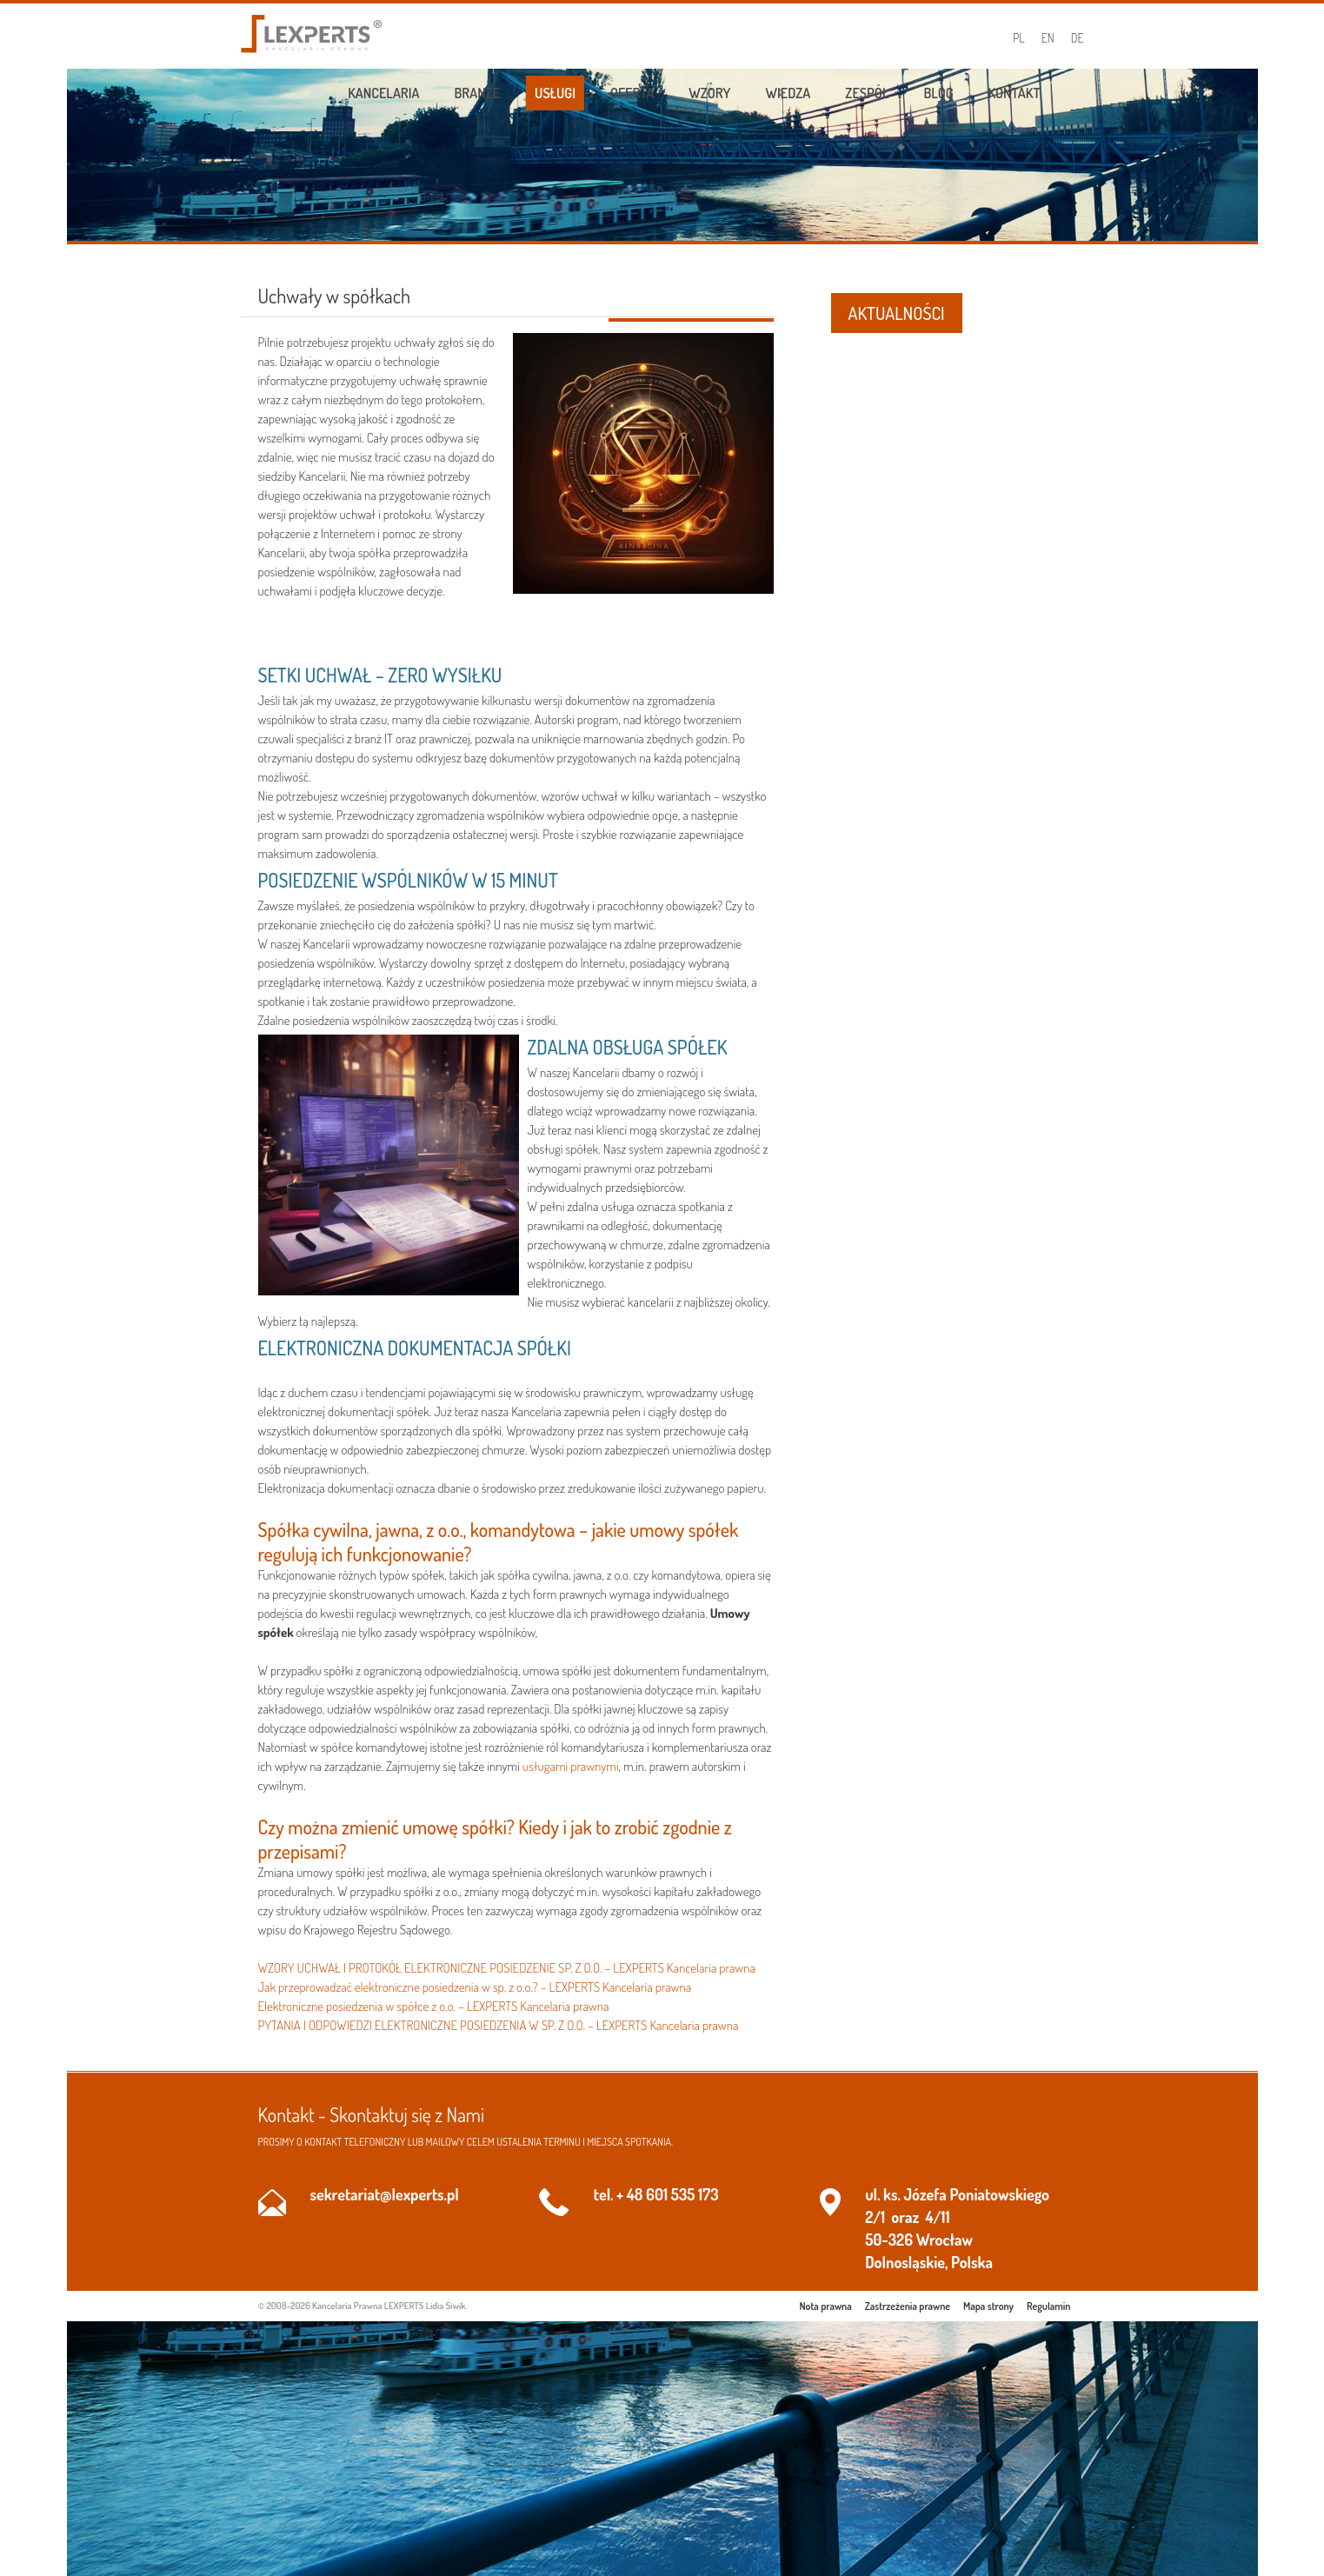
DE (1077, 37)
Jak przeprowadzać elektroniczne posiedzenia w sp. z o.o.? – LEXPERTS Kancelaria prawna (475, 1987)
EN (1048, 37)
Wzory (709, 93)
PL (1019, 37)
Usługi (555, 93)
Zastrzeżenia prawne (907, 2306)
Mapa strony (988, 2306)
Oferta (632, 93)
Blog (938, 93)
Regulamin (1048, 2306)
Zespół (866, 93)
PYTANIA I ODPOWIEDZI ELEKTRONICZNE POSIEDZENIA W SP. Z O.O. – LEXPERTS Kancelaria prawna (498, 2025)
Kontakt (1014, 93)
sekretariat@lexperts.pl (384, 2194)
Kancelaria (383, 93)
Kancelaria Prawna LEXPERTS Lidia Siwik (388, 2306)
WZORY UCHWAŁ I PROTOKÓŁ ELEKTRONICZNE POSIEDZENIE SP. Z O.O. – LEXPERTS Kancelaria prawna (506, 1968)
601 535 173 (682, 2194)
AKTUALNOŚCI (896, 313)
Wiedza (788, 93)
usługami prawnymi (570, 1766)
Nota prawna (826, 2306)
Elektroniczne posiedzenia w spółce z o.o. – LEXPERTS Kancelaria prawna (433, 2006)
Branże (478, 93)
